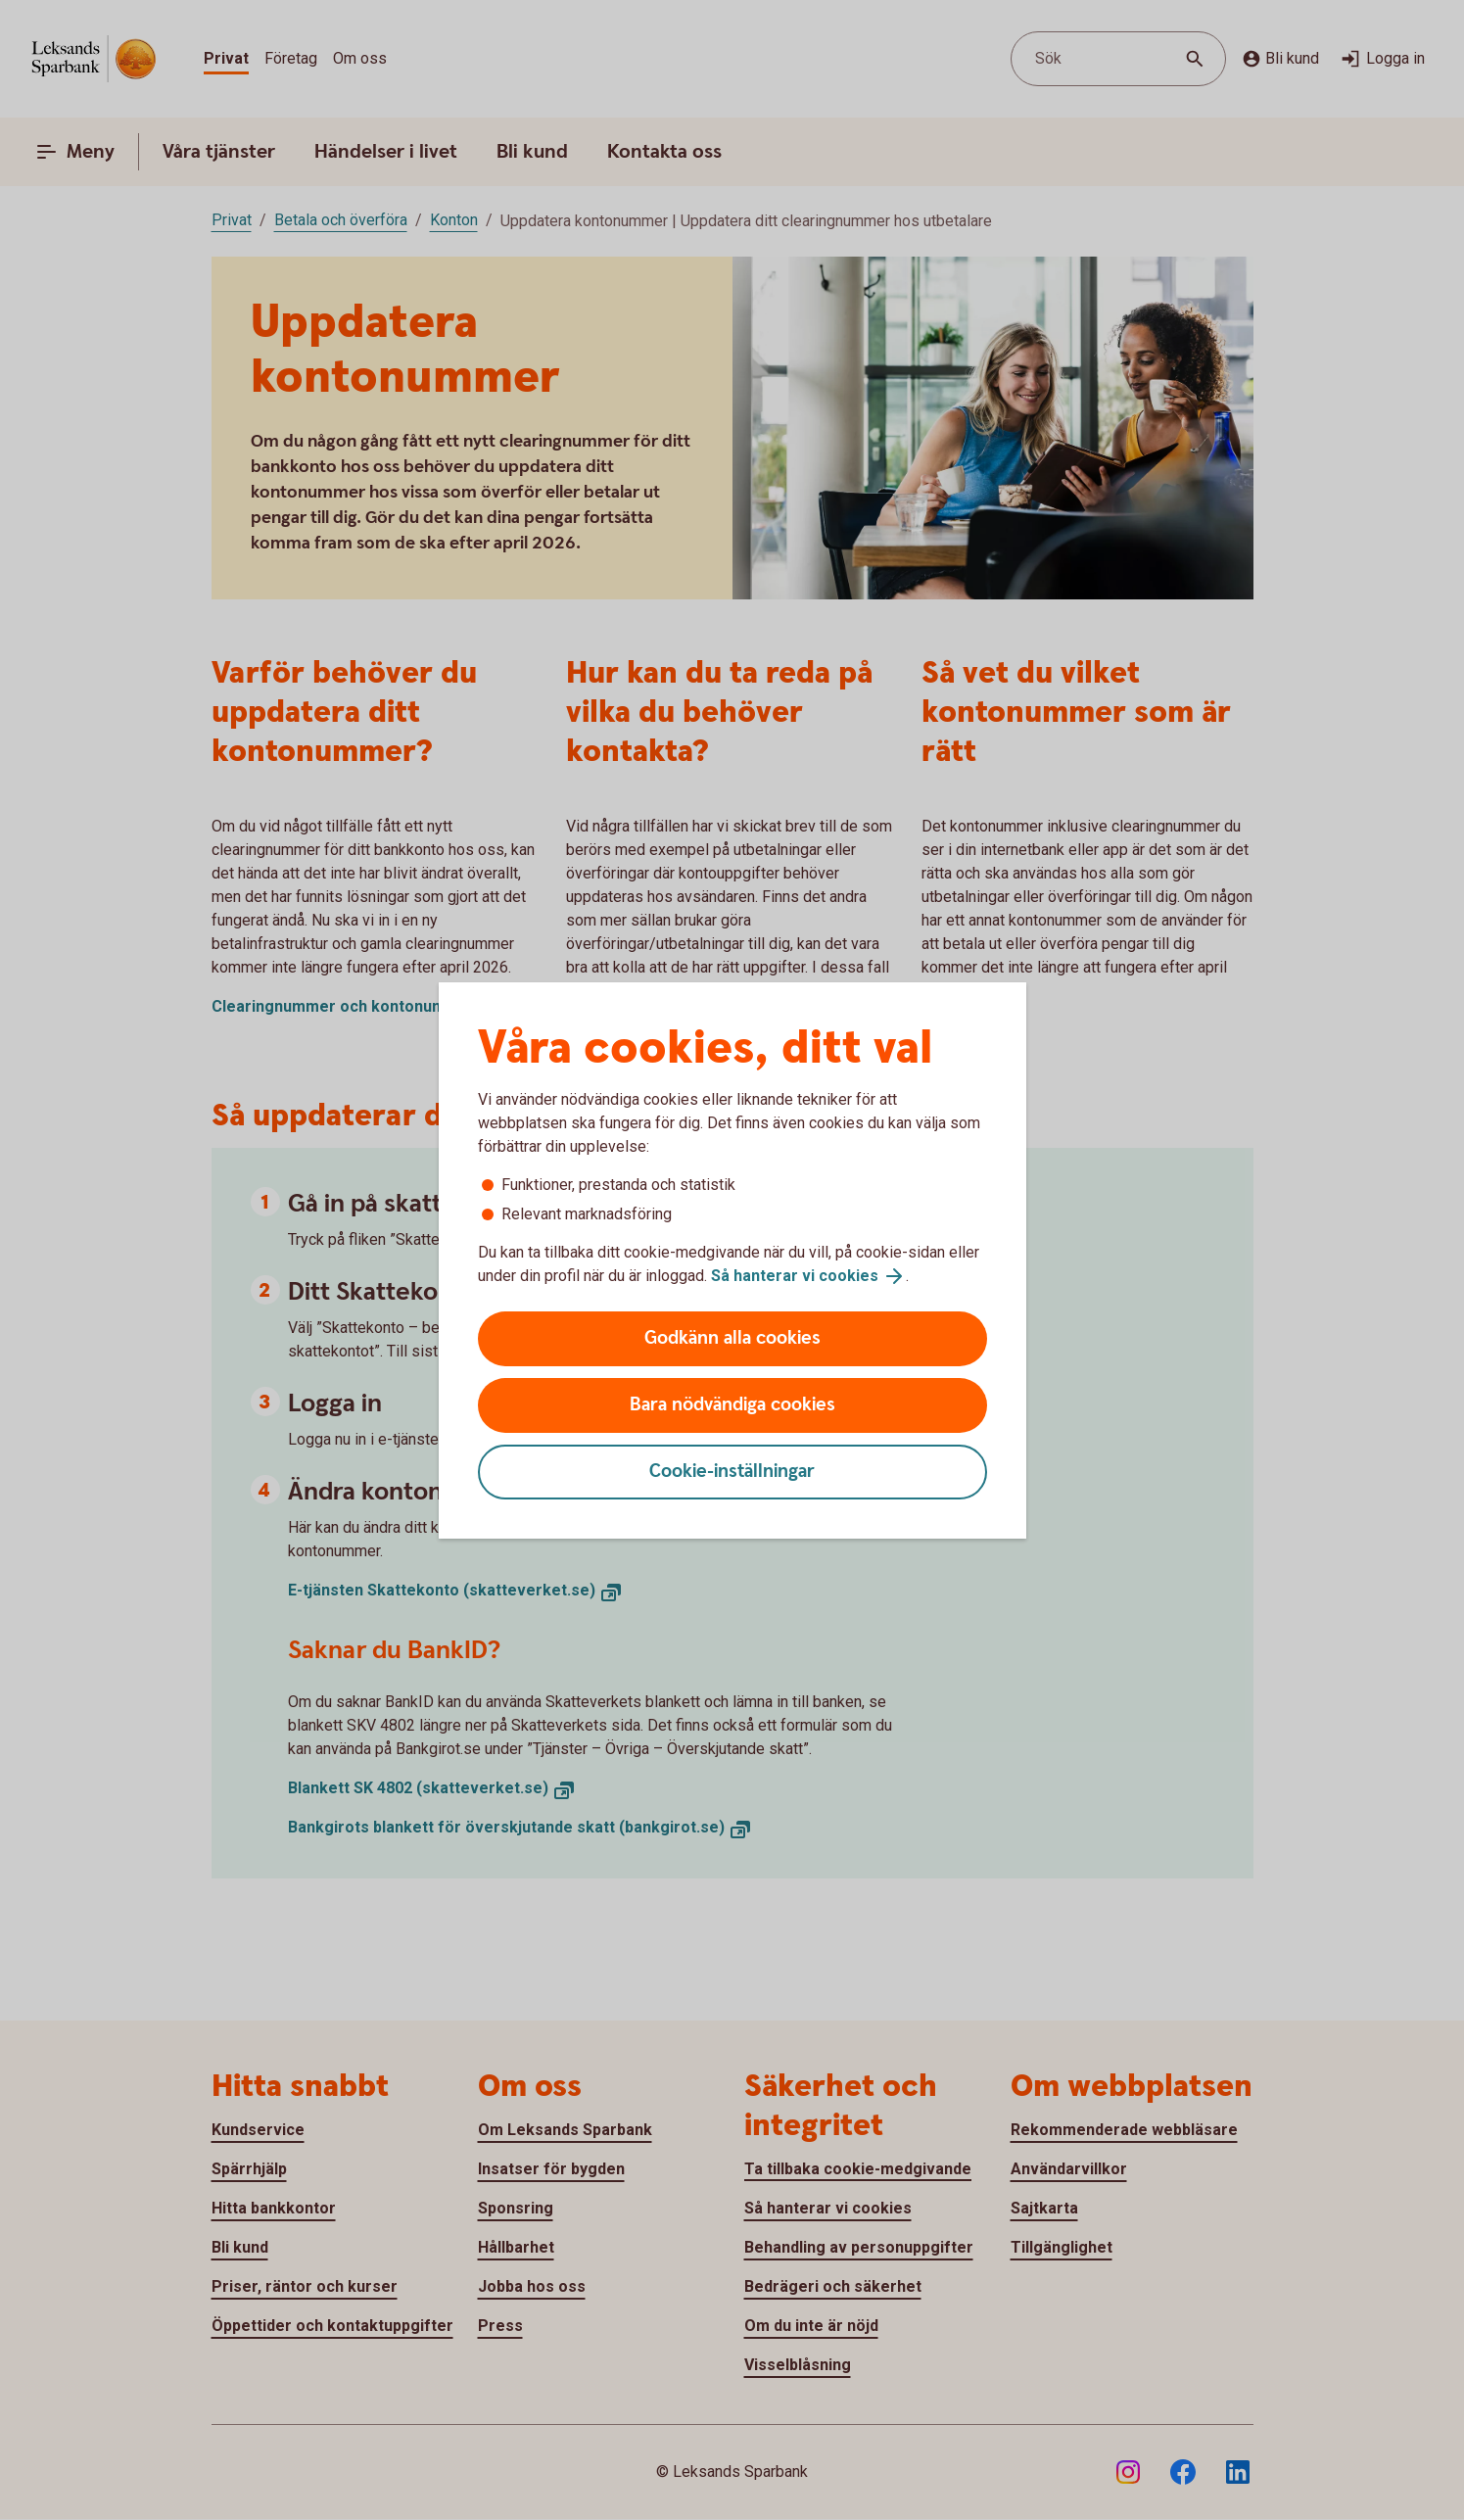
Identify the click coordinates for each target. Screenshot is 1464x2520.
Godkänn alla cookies (732, 1338)
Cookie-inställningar (732, 1471)
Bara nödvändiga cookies (732, 1405)
